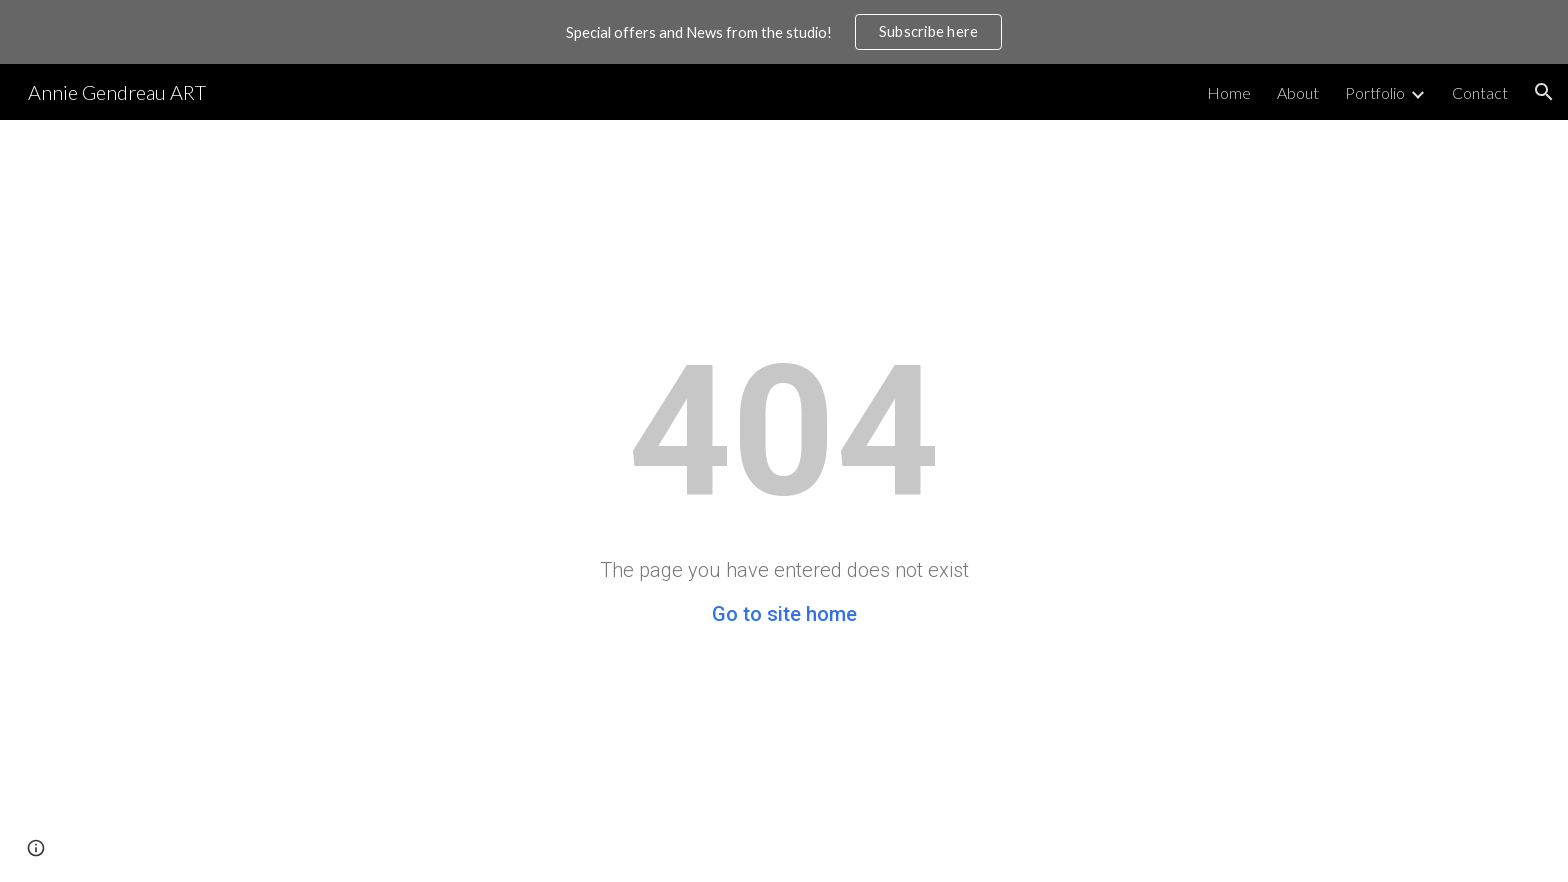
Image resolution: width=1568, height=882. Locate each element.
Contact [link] (1480, 92)
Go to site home (784, 614)
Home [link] (1229, 92)
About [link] (1298, 92)
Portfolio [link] (1375, 92)
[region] (784, 32)
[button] (1544, 92)
